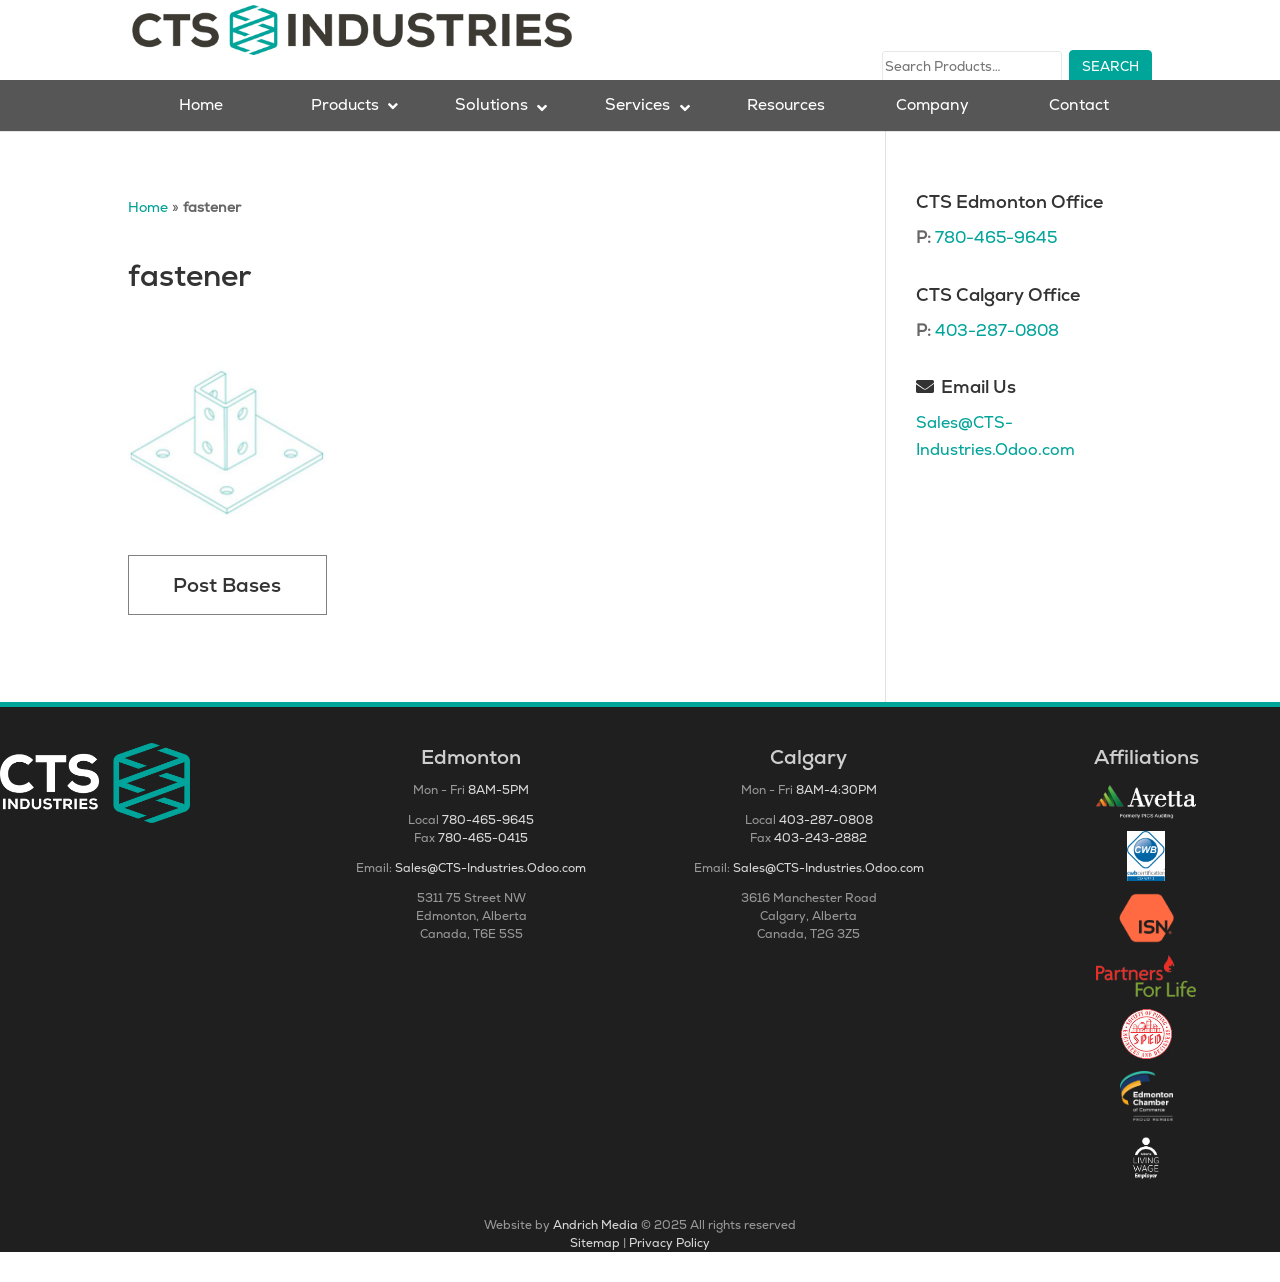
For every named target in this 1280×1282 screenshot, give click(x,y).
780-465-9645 (996, 267)
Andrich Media (595, 1255)
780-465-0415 (483, 868)
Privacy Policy (669, 1273)
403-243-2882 (820, 868)
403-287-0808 (997, 360)
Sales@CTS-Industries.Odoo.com (490, 898)
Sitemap (595, 1273)
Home (148, 237)
